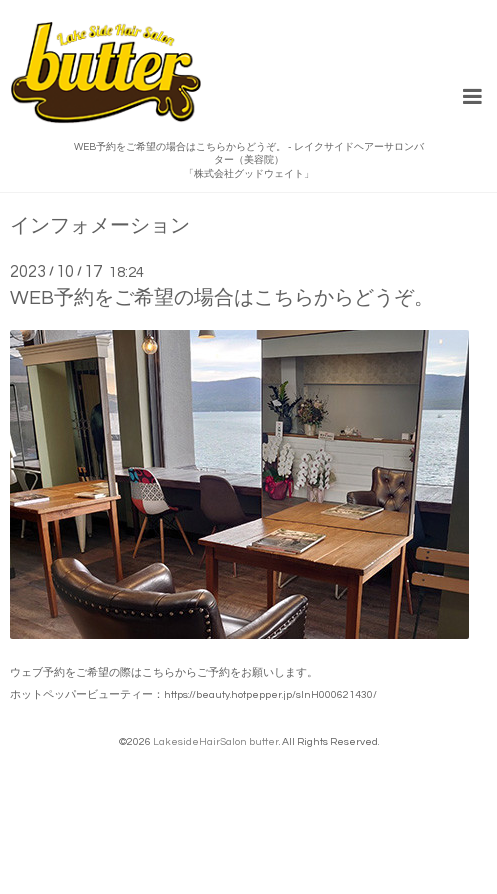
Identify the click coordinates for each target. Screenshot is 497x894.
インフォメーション (100, 226)
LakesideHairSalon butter (216, 741)
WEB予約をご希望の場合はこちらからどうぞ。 (222, 298)
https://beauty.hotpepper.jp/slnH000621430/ (270, 694)
